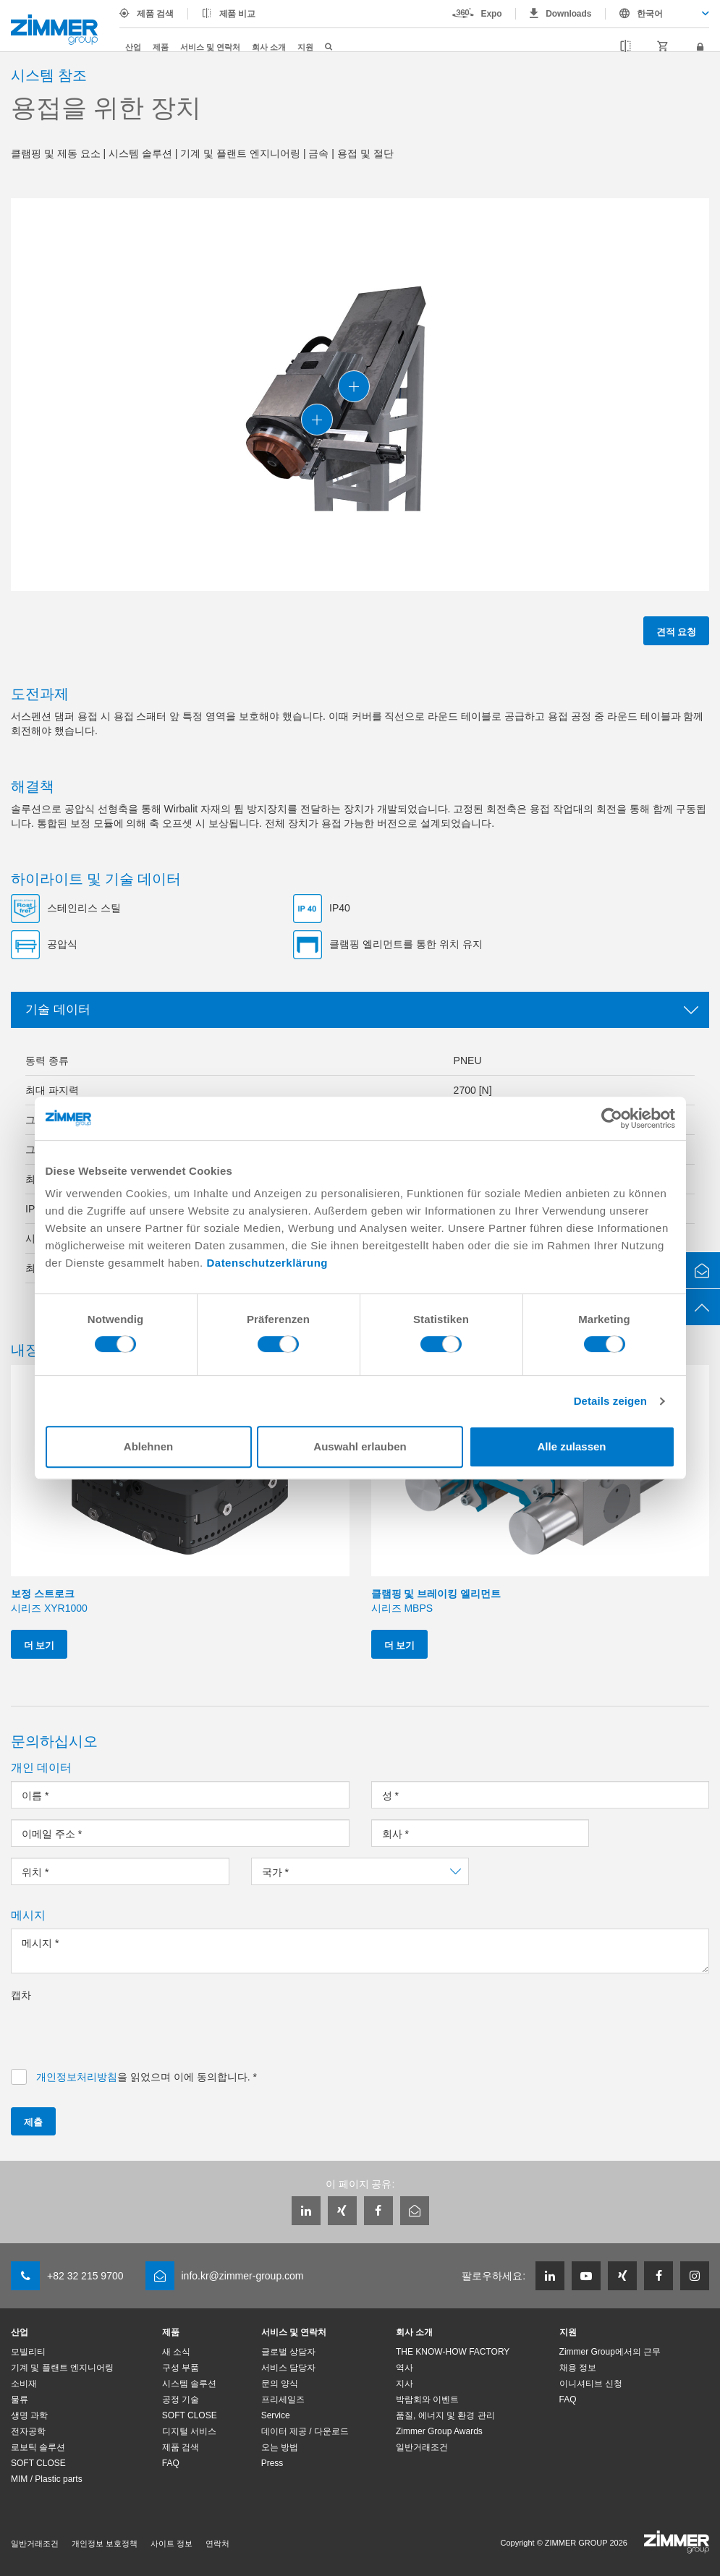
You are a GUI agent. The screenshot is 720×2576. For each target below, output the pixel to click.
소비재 (24, 2384)
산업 (133, 46)
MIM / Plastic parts (46, 2479)
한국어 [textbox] (650, 14)
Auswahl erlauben (359, 1446)
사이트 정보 (171, 2543)
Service (275, 2415)
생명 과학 (29, 2415)
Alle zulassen (571, 1446)
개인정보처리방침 (76, 2077)
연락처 (217, 2543)
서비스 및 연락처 (210, 46)
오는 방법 (279, 2447)
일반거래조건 (422, 2447)
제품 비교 (237, 14)
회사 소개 (269, 46)
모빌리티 (28, 2352)
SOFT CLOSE (38, 2463)
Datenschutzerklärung (267, 1263)
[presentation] (121, 2030)
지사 (404, 2384)
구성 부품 (180, 2368)
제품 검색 (155, 14)
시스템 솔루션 (189, 2384)
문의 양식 (279, 2384)
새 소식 (176, 2352)
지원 (305, 46)
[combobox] (657, 13)
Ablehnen (148, 1446)
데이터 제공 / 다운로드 (305, 2431)
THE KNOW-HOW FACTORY (452, 2352)
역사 (404, 2368)
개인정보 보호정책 (104, 2543)
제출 (33, 2121)
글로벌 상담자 (288, 2352)
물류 (19, 2399)
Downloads (568, 14)
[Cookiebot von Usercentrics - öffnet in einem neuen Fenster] (612, 1118)
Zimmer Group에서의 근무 (610, 2352)
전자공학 (28, 2431)
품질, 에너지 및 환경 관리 (445, 2415)
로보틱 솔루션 (38, 2447)
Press (272, 2463)
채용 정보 (577, 2368)
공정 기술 (180, 2399)
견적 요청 (676, 631)
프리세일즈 (283, 2399)
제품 (161, 46)
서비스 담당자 (288, 2368)
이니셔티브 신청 (590, 2384)
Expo (491, 14)
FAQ (170, 2463)
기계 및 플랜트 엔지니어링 (62, 2368)
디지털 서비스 (189, 2431)
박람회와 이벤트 (427, 2399)
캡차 (21, 1995)
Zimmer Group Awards (439, 2431)
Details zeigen (610, 1401)
